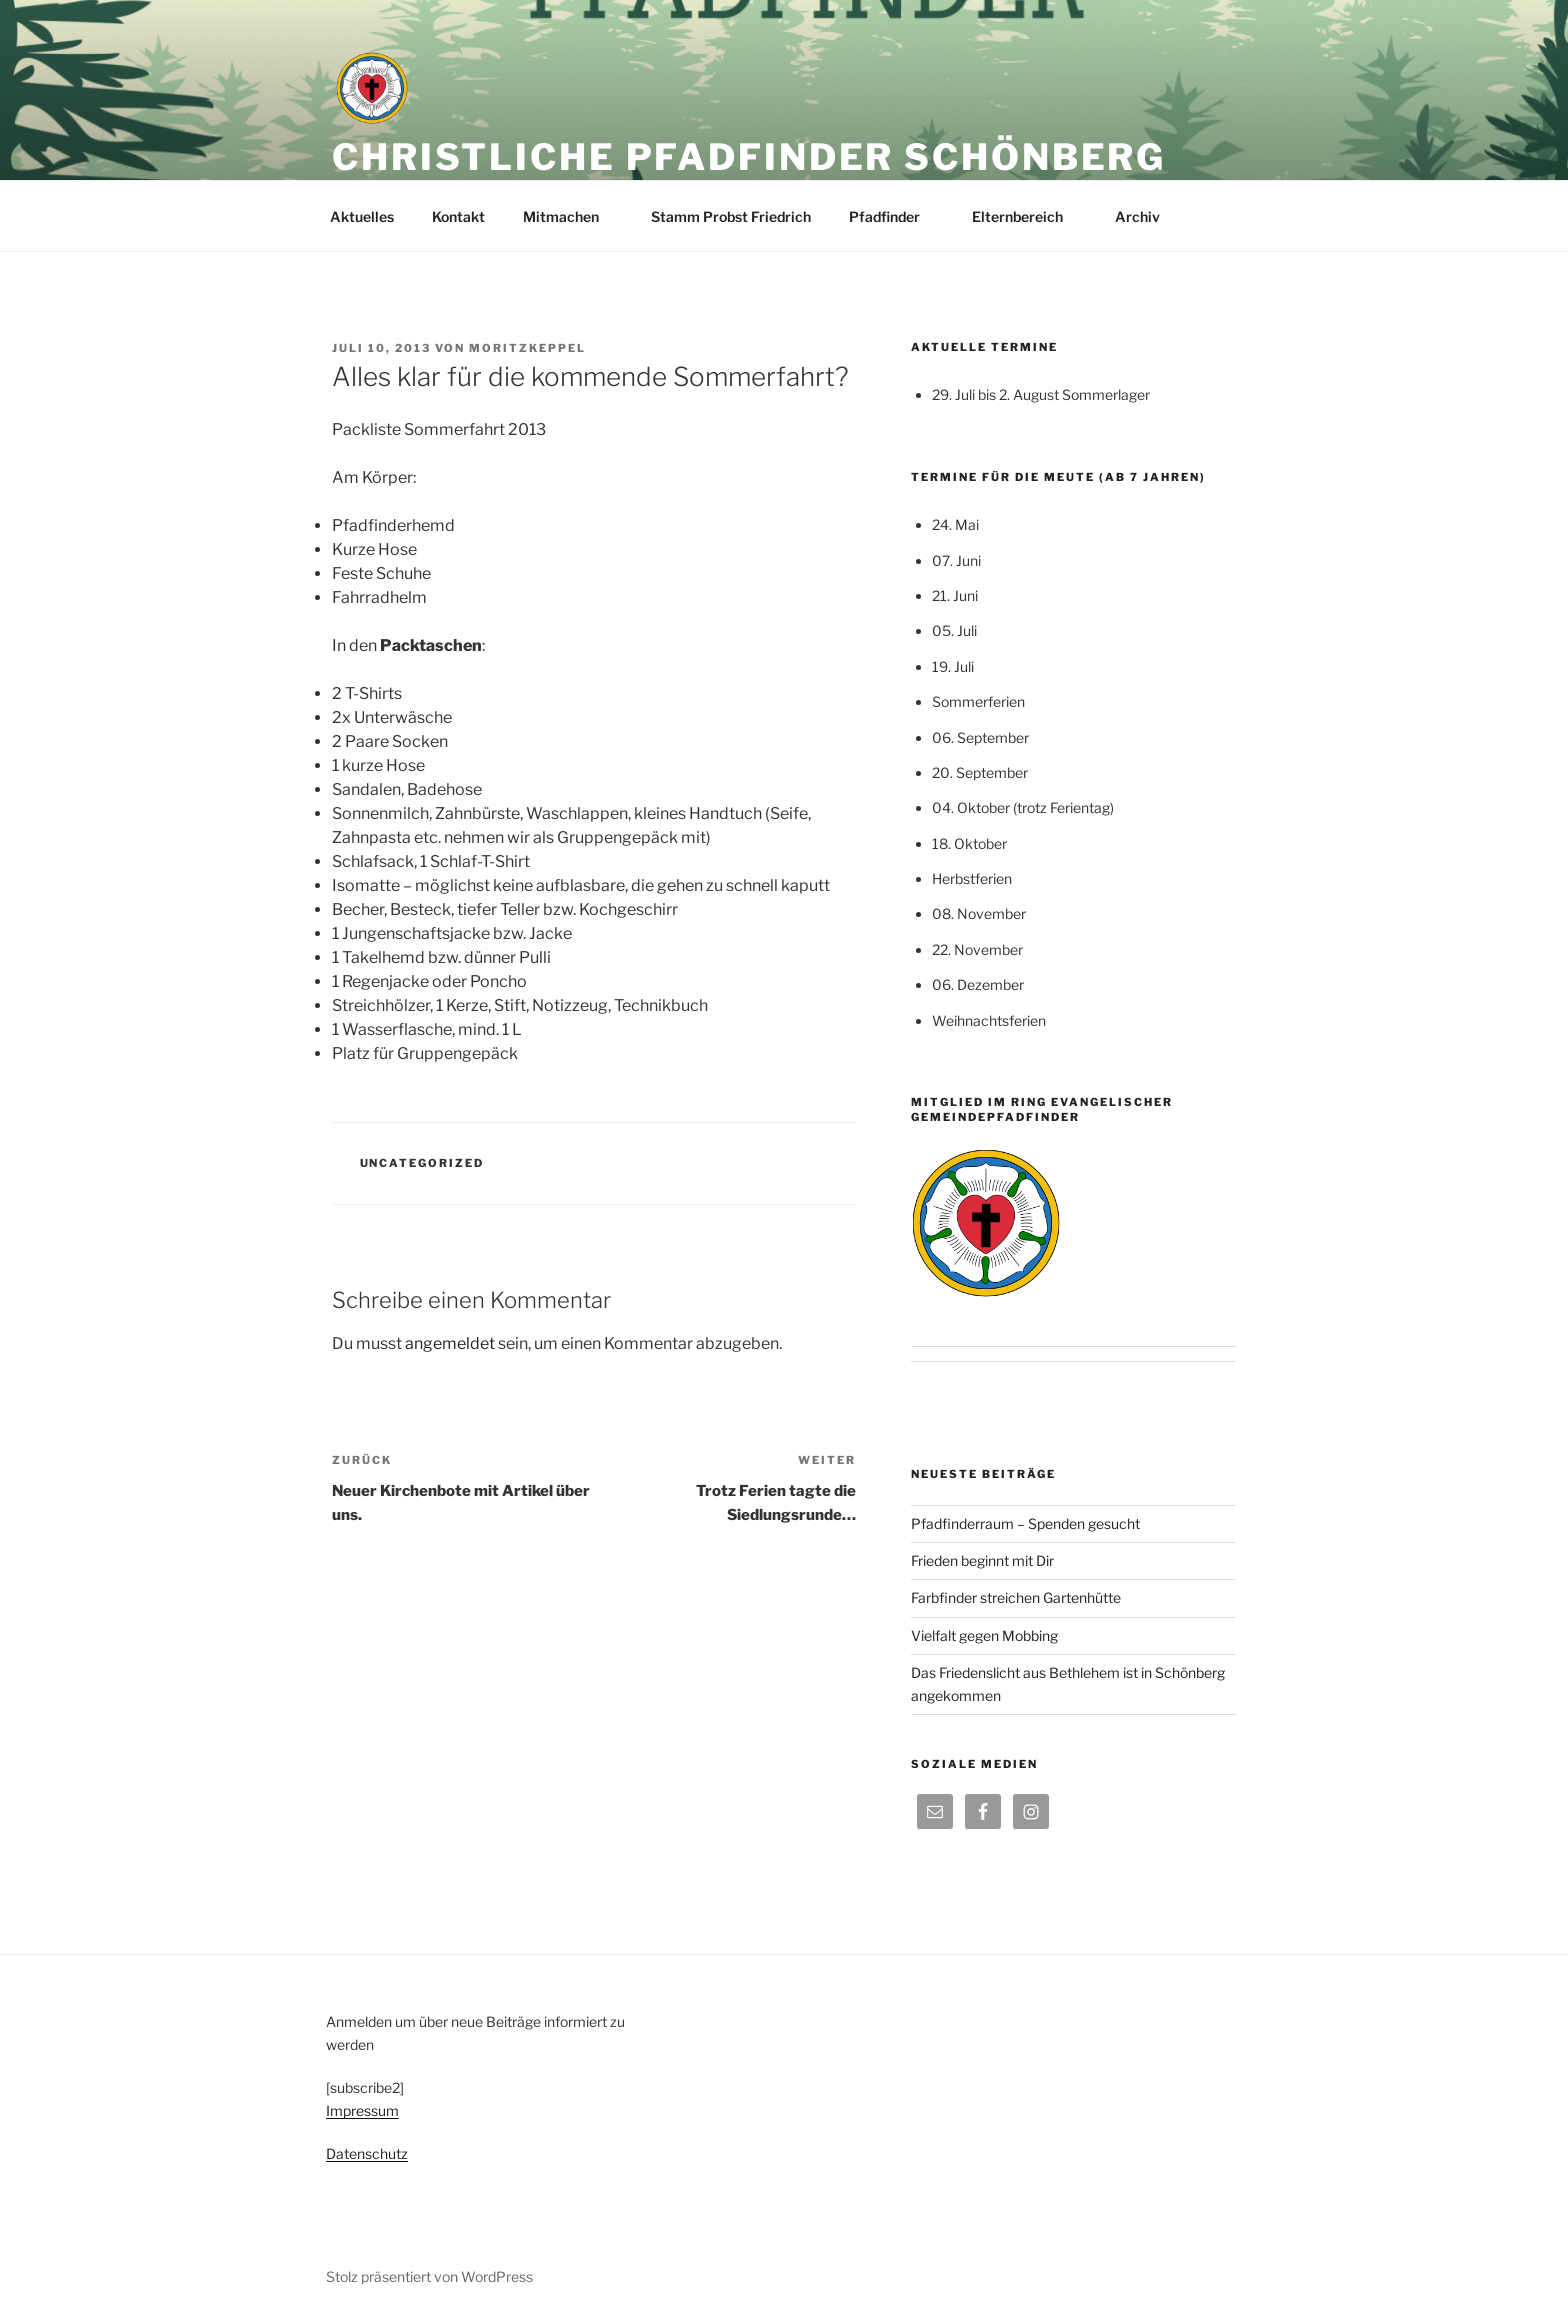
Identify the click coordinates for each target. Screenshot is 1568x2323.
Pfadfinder (894, 216)
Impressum (362, 2110)
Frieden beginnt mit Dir (982, 1560)
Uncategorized (422, 1163)
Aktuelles (362, 216)
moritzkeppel (527, 348)
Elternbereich (1027, 216)
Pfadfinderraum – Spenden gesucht (1025, 1523)
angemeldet (450, 1343)
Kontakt (458, 216)
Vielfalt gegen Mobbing (984, 1635)
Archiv (1147, 216)
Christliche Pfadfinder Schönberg (749, 157)
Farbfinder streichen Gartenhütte (1016, 1597)
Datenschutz (367, 2153)
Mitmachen (570, 216)
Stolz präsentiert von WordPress (429, 2276)
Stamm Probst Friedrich (731, 216)
